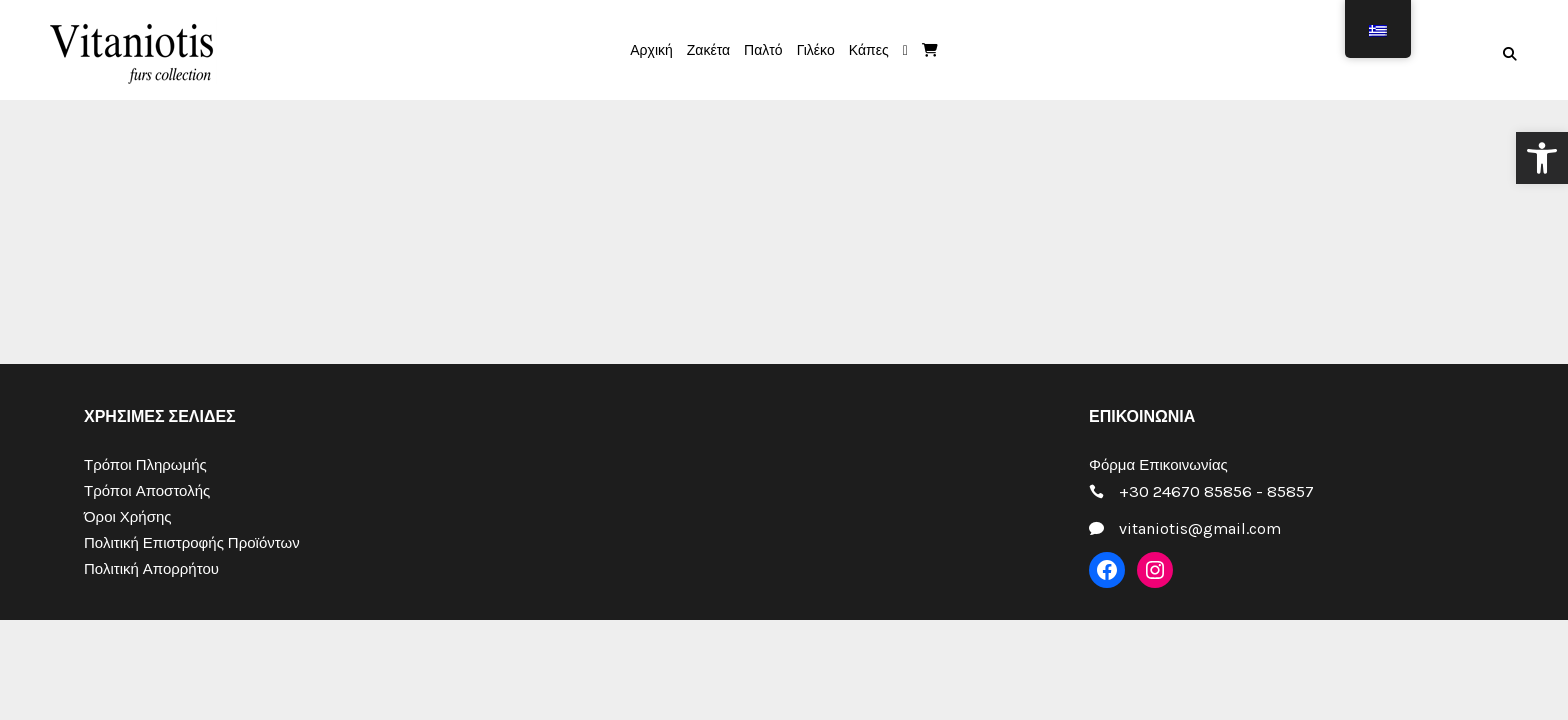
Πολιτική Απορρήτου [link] (151, 569)
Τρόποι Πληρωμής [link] (145, 465)
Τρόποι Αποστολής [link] (147, 491)
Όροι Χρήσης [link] (128, 517)
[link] (1542, 158)
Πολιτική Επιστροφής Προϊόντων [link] (192, 543)
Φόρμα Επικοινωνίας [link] (1158, 465)
